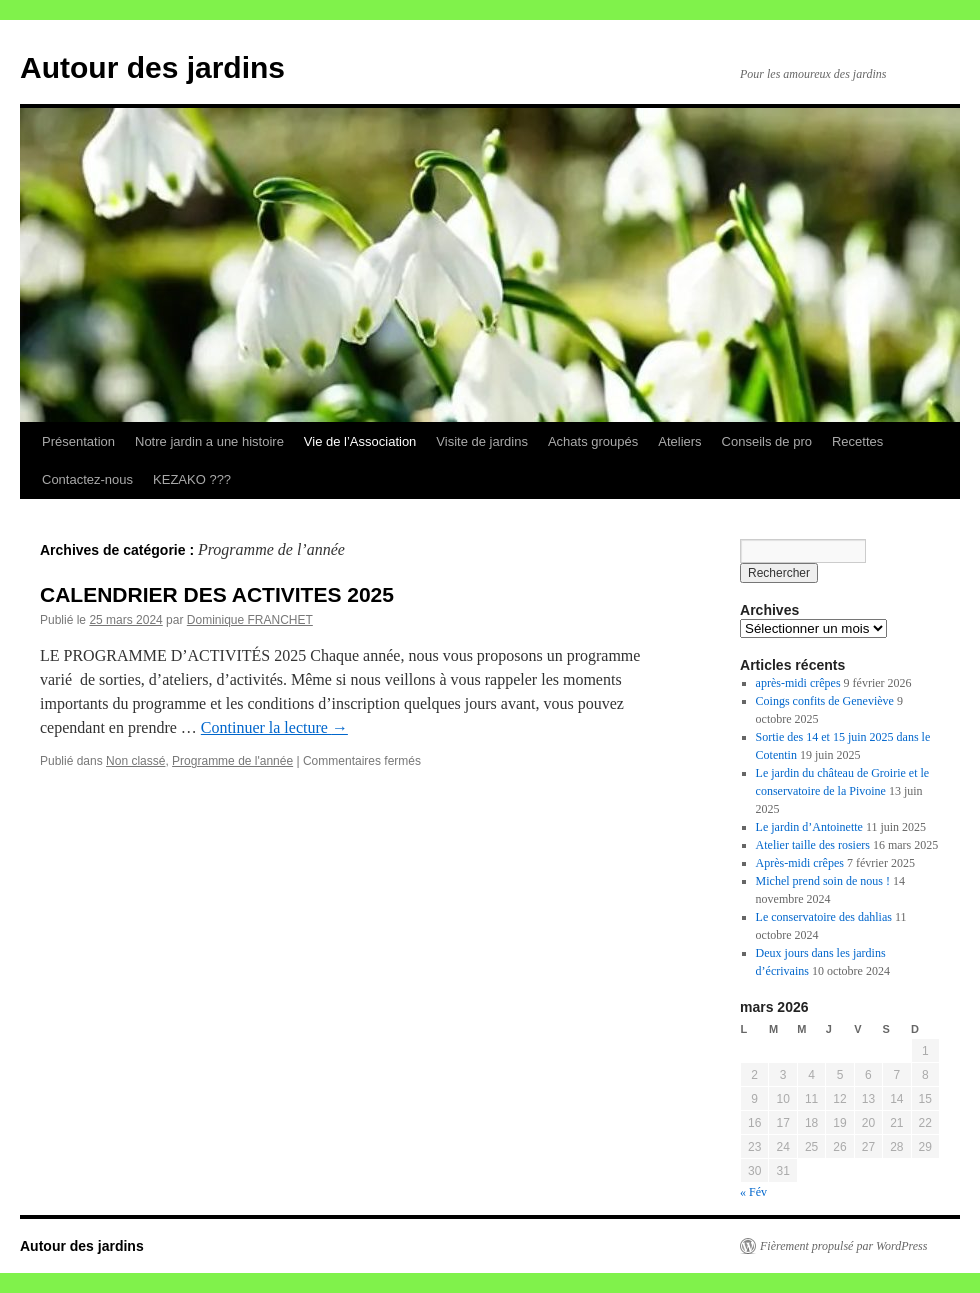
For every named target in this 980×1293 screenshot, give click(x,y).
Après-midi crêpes (800, 863)
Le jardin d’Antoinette (809, 827)
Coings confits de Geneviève (825, 701)
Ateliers (679, 441)
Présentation (78, 441)
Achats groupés (593, 441)
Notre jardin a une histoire (209, 441)
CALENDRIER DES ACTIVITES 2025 (217, 594)
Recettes (857, 441)
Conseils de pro (767, 441)
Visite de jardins (482, 441)
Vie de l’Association (360, 441)
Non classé (135, 761)
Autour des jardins (152, 67)
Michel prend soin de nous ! (823, 881)
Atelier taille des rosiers (813, 845)
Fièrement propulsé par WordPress (843, 1246)
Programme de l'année (232, 761)
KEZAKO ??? (192, 479)
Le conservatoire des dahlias (824, 917)
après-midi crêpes (798, 683)
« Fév (753, 1192)
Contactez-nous (87, 479)
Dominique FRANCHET (250, 620)
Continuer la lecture (274, 727)
